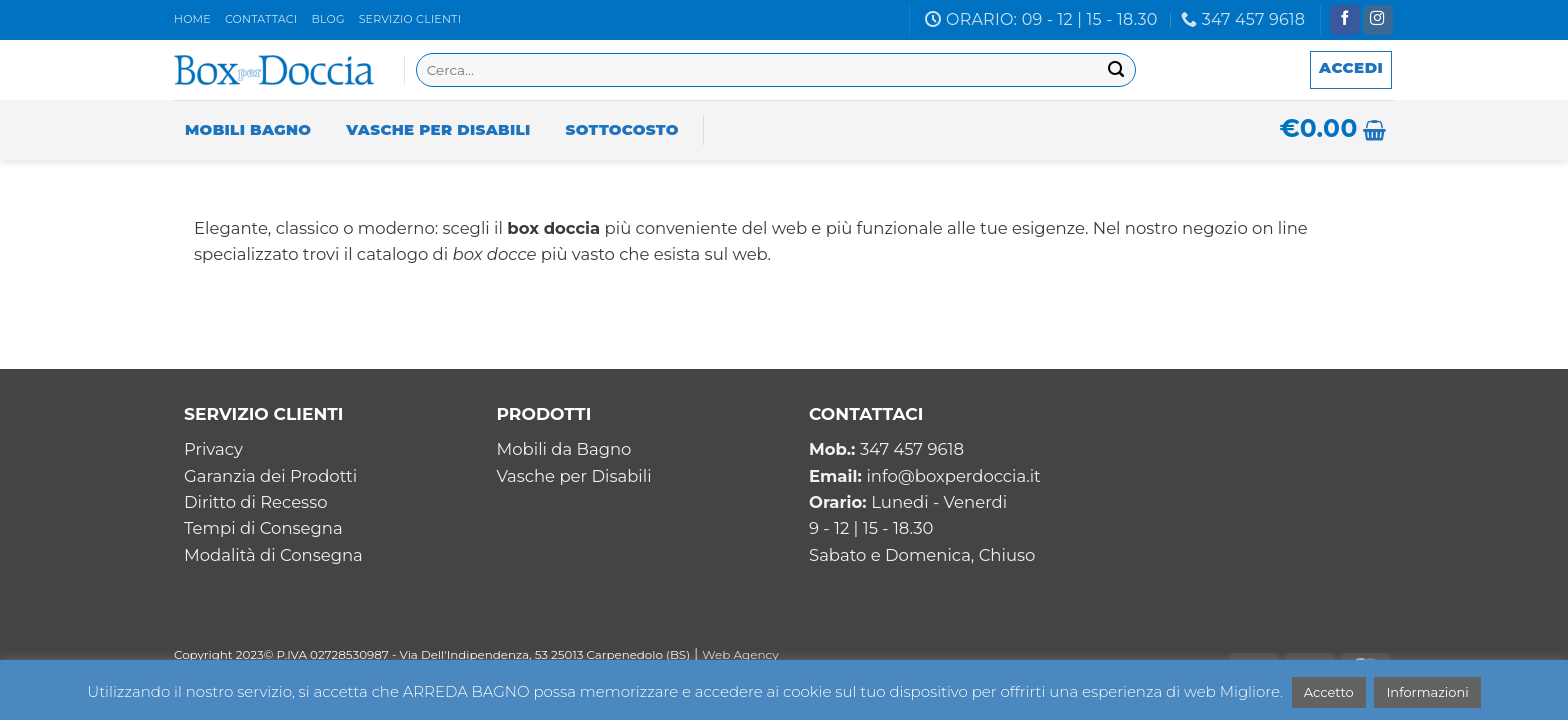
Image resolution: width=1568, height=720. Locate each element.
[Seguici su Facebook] (1345, 20)
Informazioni (1427, 692)
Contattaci (261, 19)
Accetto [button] (1329, 692)
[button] (1351, 70)
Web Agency (740, 654)
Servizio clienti (410, 19)
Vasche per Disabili (438, 129)
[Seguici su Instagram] (1378, 20)
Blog (327, 19)
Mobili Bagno (248, 129)
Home (192, 19)
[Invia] (1116, 70)
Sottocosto (622, 129)
